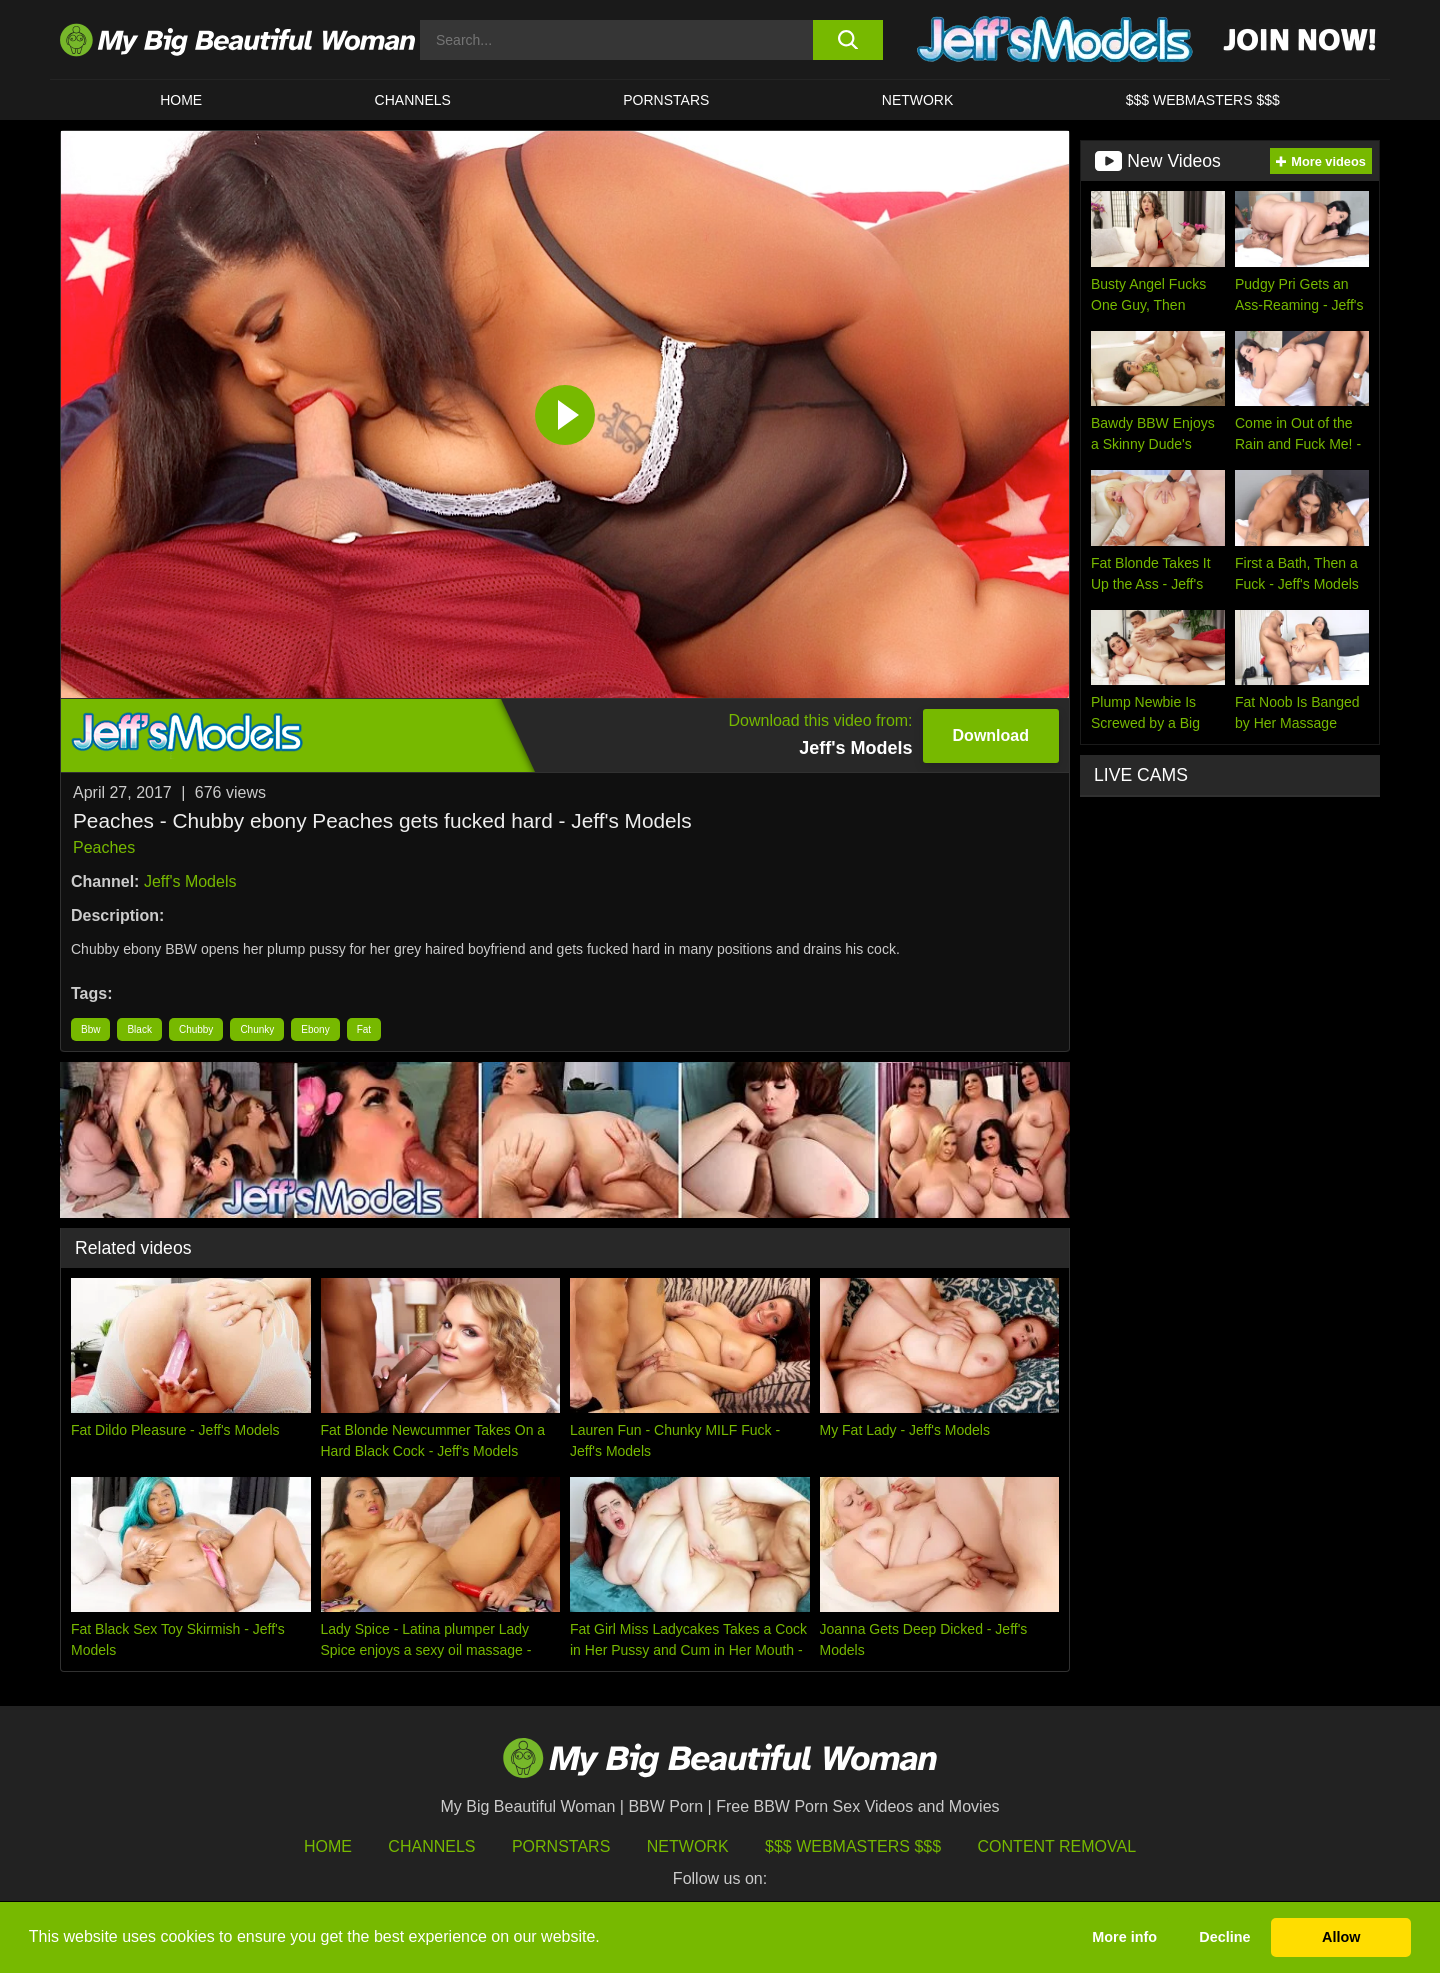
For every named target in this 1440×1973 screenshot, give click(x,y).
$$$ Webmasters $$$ (853, 1846)
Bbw (90, 1029)
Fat (364, 1029)
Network (918, 100)
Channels (431, 1846)
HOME (181, 100)
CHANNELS (413, 100)
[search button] (847, 40)
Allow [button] (1341, 1937)
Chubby (196, 1029)
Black (139, 1029)
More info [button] (1124, 1937)
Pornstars (666, 100)
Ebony (315, 1029)
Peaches (104, 847)
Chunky (257, 1029)
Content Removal (1057, 1846)
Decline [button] (1224, 1937)
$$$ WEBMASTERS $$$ (1203, 100)
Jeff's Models (190, 881)
